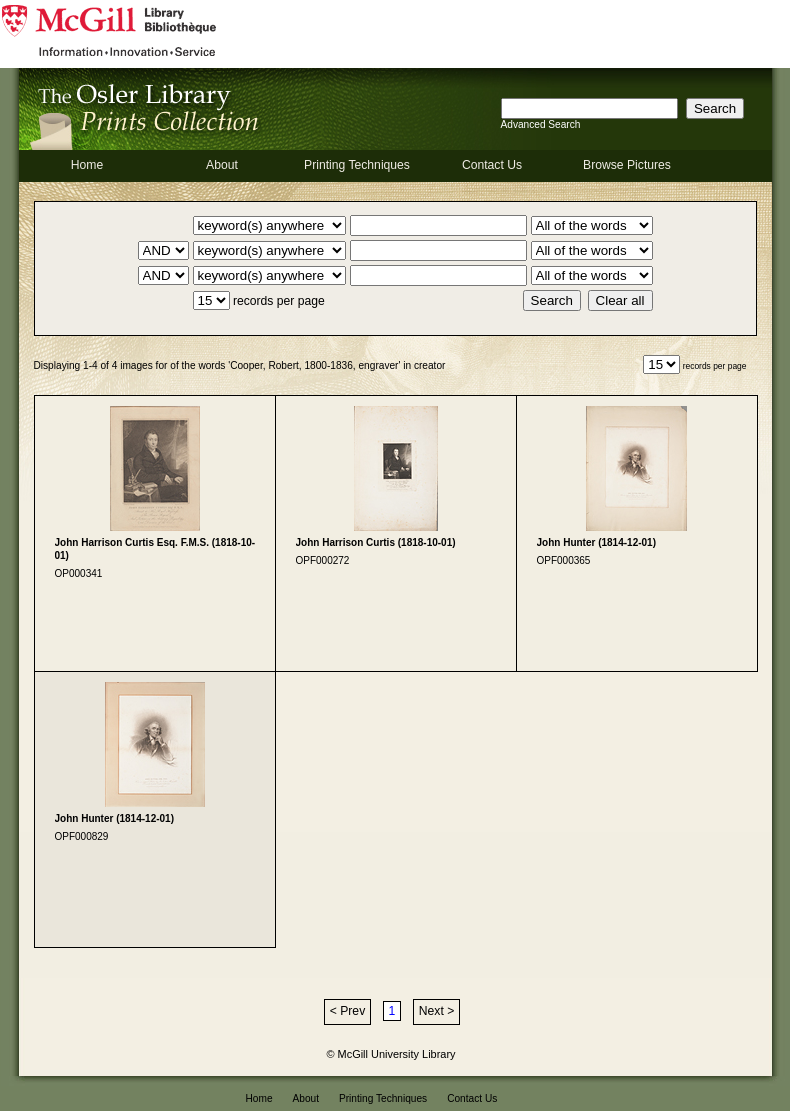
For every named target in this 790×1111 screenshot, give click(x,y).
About (222, 165)
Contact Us (492, 165)
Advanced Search (541, 124)
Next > (436, 1011)
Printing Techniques (357, 165)
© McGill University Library (391, 1054)
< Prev (347, 1011)
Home (87, 165)
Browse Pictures (627, 165)
